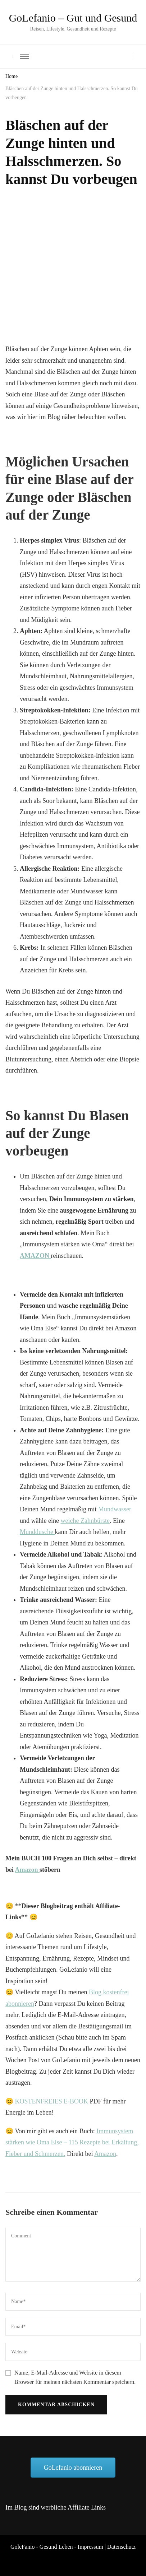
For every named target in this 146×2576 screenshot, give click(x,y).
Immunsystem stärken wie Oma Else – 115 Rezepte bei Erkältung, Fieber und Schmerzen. (72, 2142)
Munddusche (37, 1531)
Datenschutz (121, 2547)
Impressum (90, 2547)
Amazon (27, 1869)
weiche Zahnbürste (84, 1520)
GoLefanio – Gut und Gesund (73, 18)
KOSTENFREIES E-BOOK (51, 2101)
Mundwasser (114, 1509)
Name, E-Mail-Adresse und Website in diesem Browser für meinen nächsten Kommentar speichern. (75, 2377)
